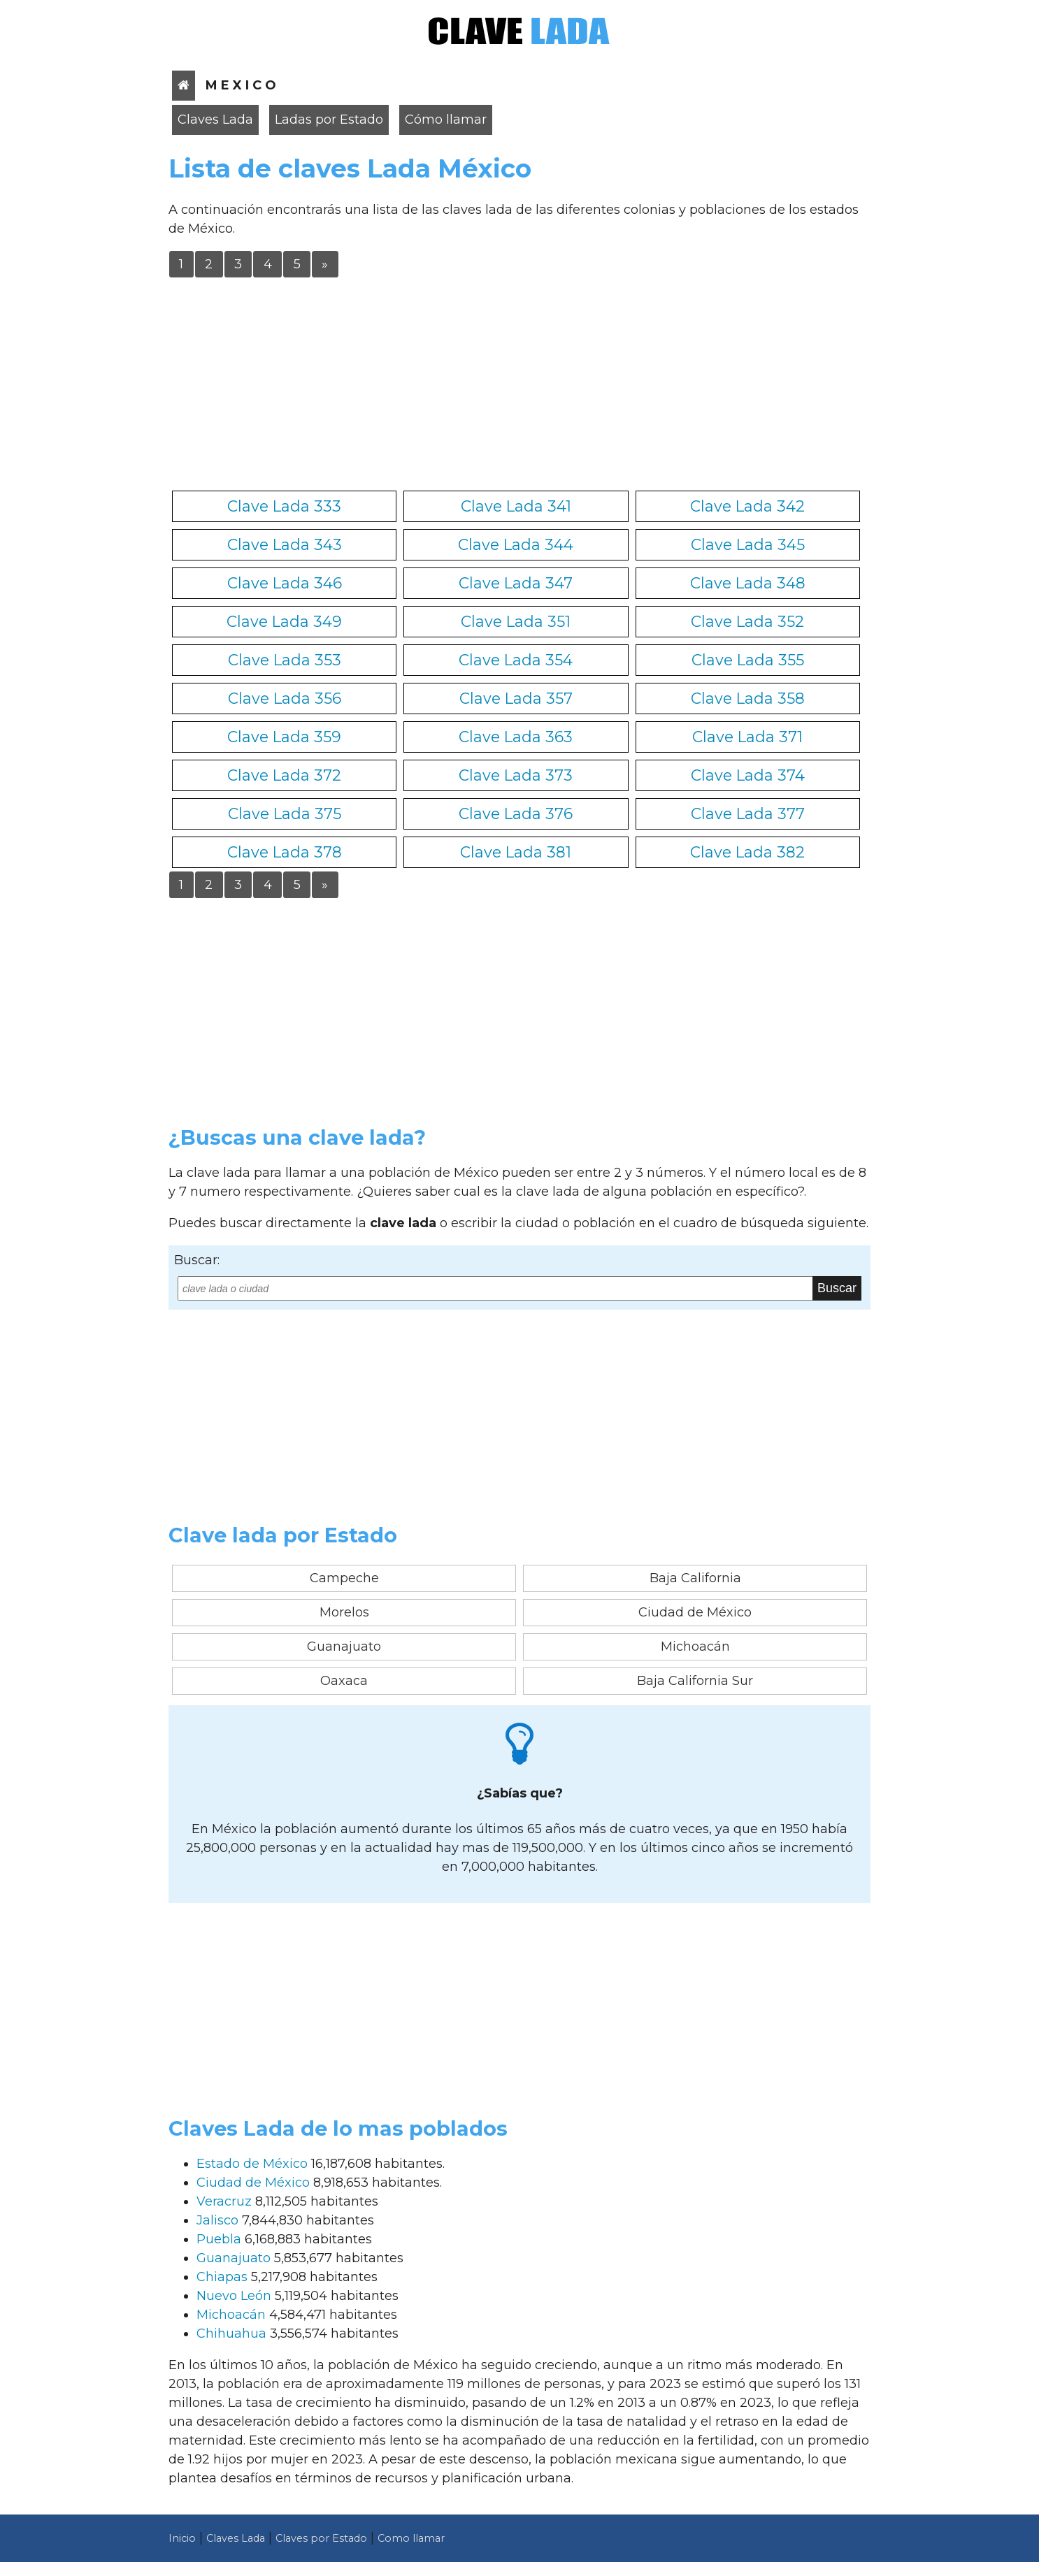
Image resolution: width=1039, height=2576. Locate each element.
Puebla (218, 2239)
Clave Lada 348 (747, 583)
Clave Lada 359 (284, 737)
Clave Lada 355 (748, 660)
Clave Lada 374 (748, 775)
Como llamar (411, 2538)
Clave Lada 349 (284, 621)
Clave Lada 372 (284, 775)
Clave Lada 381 (515, 852)
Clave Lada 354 (516, 660)
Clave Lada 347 (516, 583)
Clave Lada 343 (284, 544)
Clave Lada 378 (284, 852)
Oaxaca (344, 1680)
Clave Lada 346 (284, 583)
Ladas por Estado (329, 119)
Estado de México (252, 2163)
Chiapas (222, 2277)
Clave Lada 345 (748, 544)
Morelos (344, 1612)
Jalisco (217, 2220)
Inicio (182, 2538)
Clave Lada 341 (516, 506)
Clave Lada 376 (516, 813)
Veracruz (224, 2201)
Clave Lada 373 (516, 775)
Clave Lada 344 (515, 544)
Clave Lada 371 (747, 737)
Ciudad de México (695, 1612)
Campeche (344, 1578)
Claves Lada (215, 119)
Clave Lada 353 (284, 660)
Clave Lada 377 (748, 813)
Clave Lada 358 (748, 698)
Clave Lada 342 (747, 506)
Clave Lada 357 (516, 698)
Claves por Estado (321, 2538)
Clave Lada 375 (284, 813)
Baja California (695, 1578)
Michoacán (695, 1646)
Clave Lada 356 (284, 698)
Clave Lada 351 (516, 621)
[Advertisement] (519, 382)
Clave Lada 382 (747, 852)
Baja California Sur (695, 1680)
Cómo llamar (446, 119)
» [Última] (325, 264)
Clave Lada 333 (284, 506)
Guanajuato (344, 1646)
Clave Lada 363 (516, 737)
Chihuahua (231, 2333)
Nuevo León (233, 2295)
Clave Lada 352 (747, 621)
